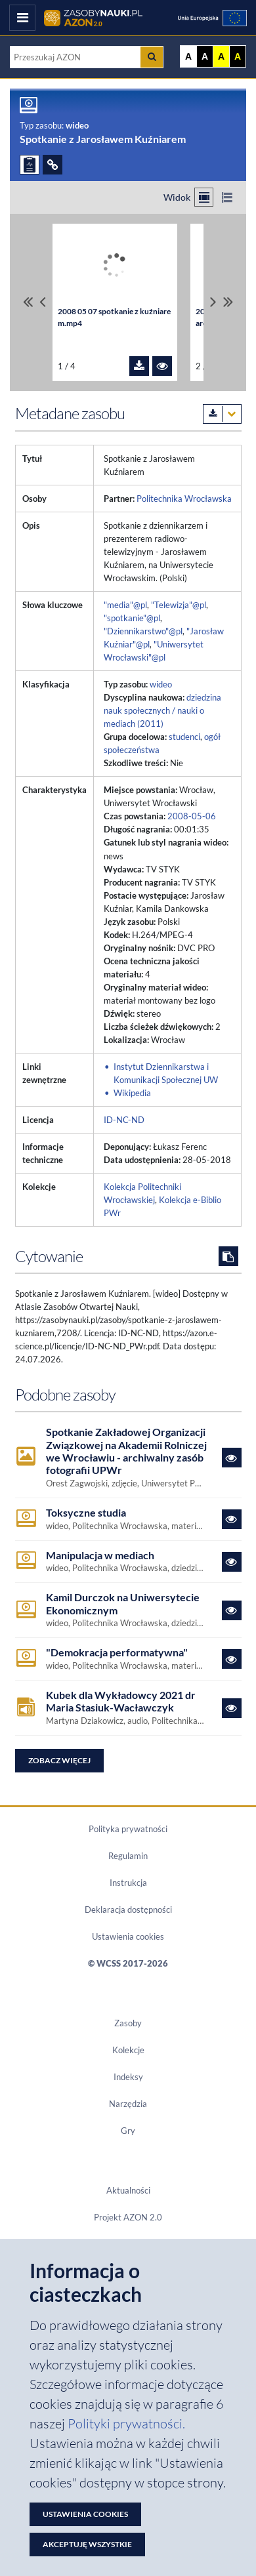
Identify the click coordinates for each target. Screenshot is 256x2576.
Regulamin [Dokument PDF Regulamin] (128, 1855)
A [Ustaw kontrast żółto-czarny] (221, 56)
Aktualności (128, 2190)
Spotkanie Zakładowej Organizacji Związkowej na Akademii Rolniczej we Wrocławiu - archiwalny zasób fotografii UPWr (126, 1450)
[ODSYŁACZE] (52, 164)
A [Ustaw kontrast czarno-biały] (205, 56)
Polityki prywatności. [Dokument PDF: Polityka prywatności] (126, 2423)
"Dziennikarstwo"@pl (143, 631)
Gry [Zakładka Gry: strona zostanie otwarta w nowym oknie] (128, 2130)
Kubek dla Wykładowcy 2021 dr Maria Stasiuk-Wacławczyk (121, 1700)
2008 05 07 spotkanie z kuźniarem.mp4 (114, 317)
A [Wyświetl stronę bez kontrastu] (188, 56)
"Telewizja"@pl (178, 605)
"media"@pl (125, 605)
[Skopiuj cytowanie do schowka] (228, 1256)
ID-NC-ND (124, 1119)
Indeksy (128, 2077)
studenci (184, 736)
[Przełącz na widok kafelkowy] (203, 197)
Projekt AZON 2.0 (128, 2217)
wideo (161, 684)
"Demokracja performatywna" (117, 1652)
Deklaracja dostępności (128, 1909)
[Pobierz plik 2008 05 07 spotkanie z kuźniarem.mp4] (139, 366)
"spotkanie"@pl (132, 618)
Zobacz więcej (59, 1760)
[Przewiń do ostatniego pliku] (228, 302)
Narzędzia (128, 2103)
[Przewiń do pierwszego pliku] (28, 302)
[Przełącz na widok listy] (226, 197)
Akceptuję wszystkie (87, 2544)
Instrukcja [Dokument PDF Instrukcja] (128, 1882)
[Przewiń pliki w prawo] (213, 302)
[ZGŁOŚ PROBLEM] (29, 164)
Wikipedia (132, 1093)
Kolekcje (128, 2050)
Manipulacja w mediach (100, 1555)
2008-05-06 (191, 816)
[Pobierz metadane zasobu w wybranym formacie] (222, 414)
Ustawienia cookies (128, 1936)
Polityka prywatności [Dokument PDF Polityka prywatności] (128, 1829)
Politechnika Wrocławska (184, 498)
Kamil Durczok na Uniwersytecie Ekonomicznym (123, 1603)
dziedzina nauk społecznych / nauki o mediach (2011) (162, 710)
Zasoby (128, 2023)
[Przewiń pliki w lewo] (42, 302)
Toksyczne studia (86, 1512)
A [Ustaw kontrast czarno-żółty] (237, 56)
